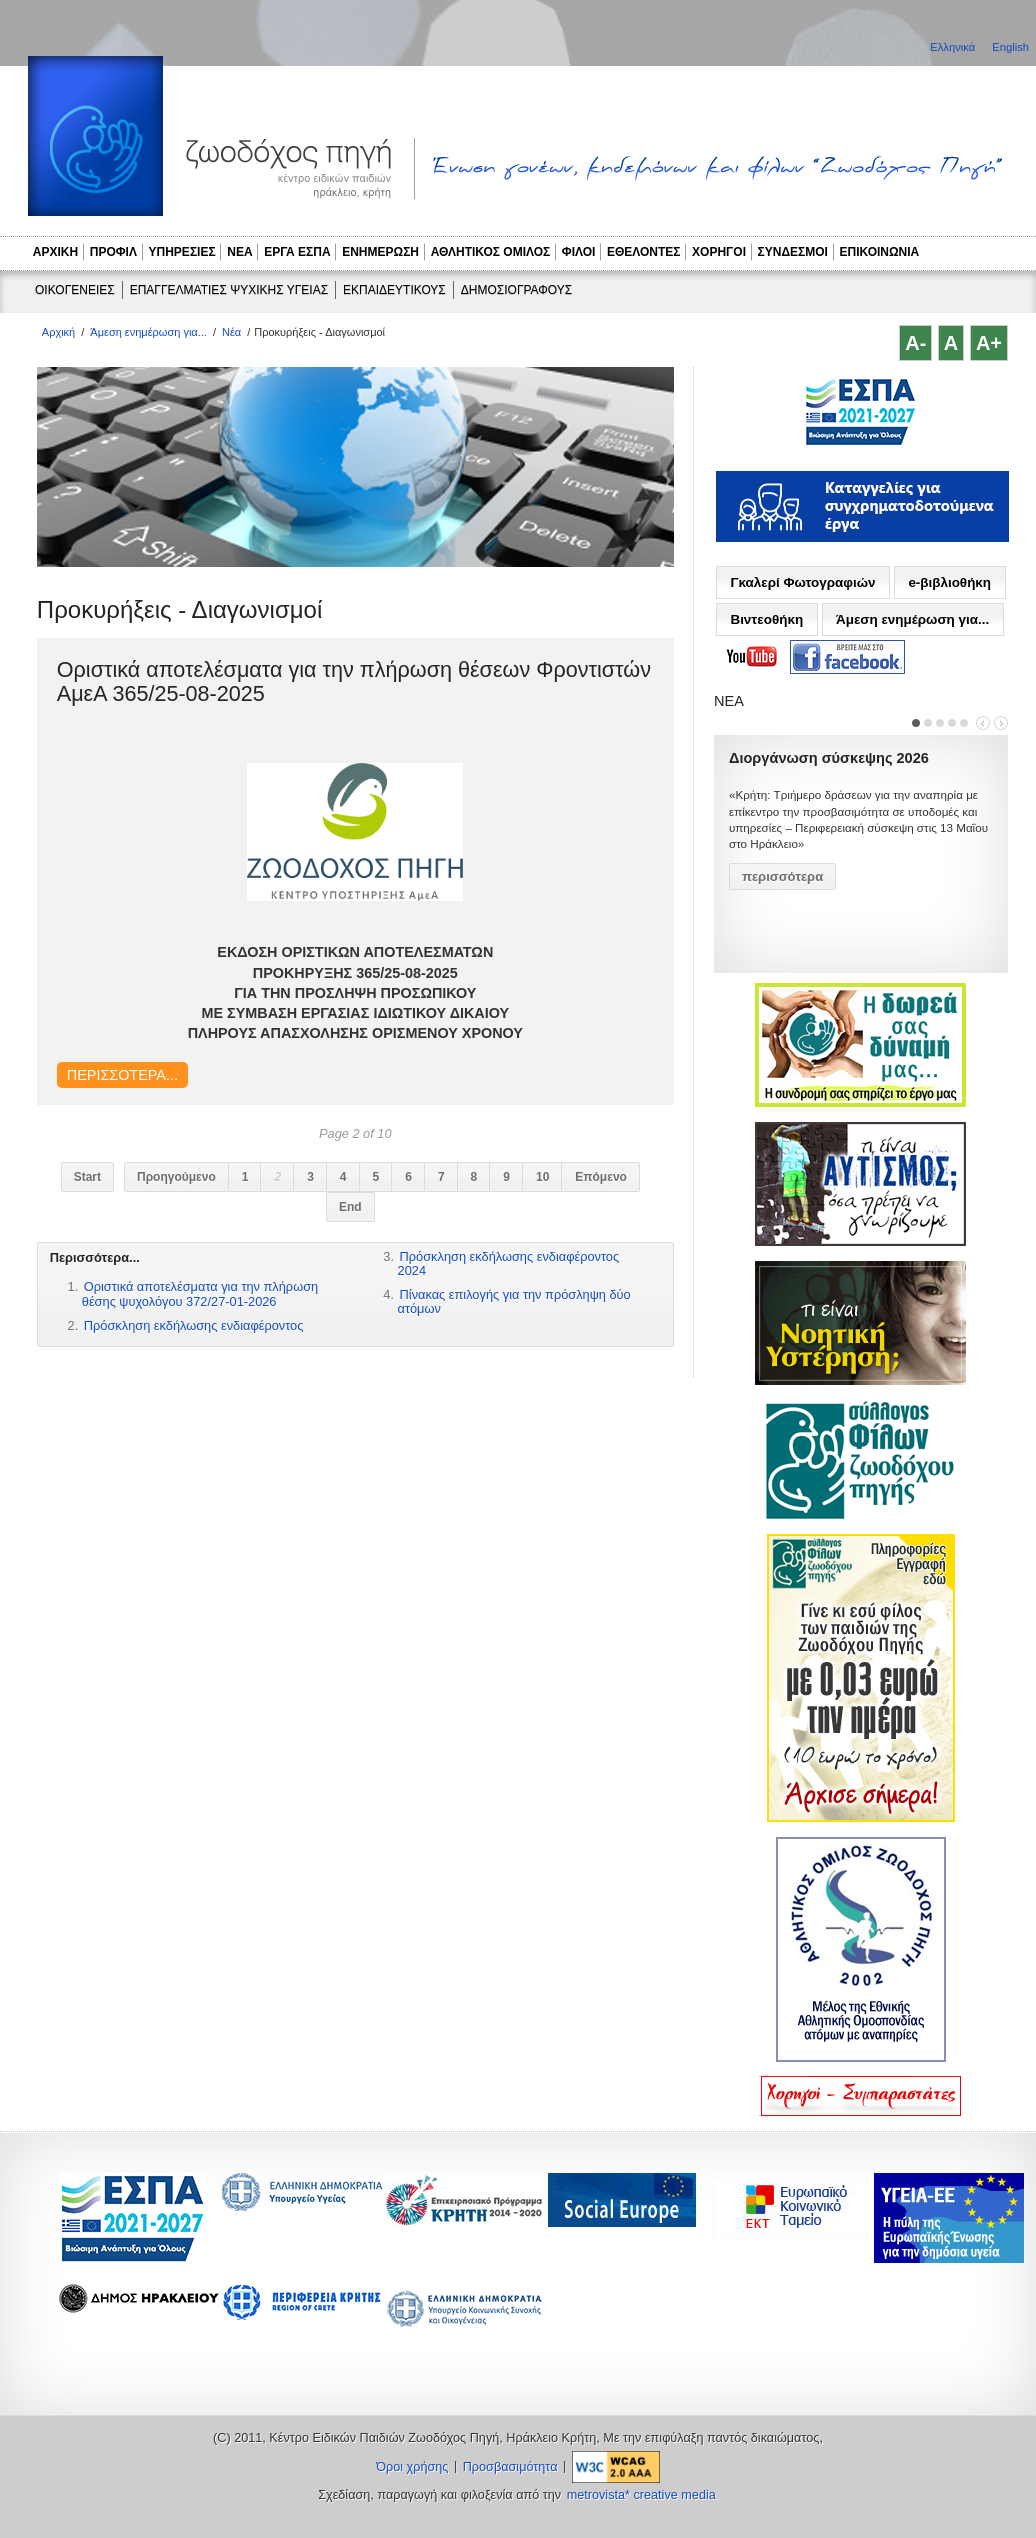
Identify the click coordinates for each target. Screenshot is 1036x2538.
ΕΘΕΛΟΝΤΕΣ (644, 252)
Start (87, 1177)
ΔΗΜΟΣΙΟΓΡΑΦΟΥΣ (516, 290)
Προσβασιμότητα (510, 2467)
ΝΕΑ (239, 252)
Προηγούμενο (176, 1177)
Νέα (231, 332)
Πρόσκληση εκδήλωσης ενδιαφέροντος (194, 1325)
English (1010, 47)
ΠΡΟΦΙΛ (113, 252)
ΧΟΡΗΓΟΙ (719, 252)
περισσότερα (782, 876)
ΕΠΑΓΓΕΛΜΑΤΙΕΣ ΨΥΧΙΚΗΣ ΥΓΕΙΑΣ (229, 290)
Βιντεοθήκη (766, 619)
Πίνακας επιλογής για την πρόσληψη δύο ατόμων (514, 1301)
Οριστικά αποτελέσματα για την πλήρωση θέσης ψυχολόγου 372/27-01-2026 (200, 1293)
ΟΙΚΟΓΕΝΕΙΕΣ (75, 290)
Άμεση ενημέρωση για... (148, 332)
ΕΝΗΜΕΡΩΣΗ (380, 252)
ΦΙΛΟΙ (579, 252)
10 (542, 1177)
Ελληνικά (954, 47)
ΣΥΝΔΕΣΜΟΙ (793, 252)
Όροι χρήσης (412, 2467)
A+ (989, 343)
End (350, 1207)
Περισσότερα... (122, 1075)
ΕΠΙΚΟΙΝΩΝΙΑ (880, 252)
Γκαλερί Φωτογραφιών (802, 582)
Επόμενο (601, 1177)
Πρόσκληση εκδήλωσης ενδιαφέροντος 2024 (509, 1263)
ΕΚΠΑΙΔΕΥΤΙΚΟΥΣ (394, 290)
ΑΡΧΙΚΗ (55, 252)
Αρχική (58, 332)
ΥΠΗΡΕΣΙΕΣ (182, 252)
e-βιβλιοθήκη (949, 582)
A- (915, 343)
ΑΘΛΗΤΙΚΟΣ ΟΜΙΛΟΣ (491, 252)
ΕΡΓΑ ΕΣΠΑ (297, 252)
